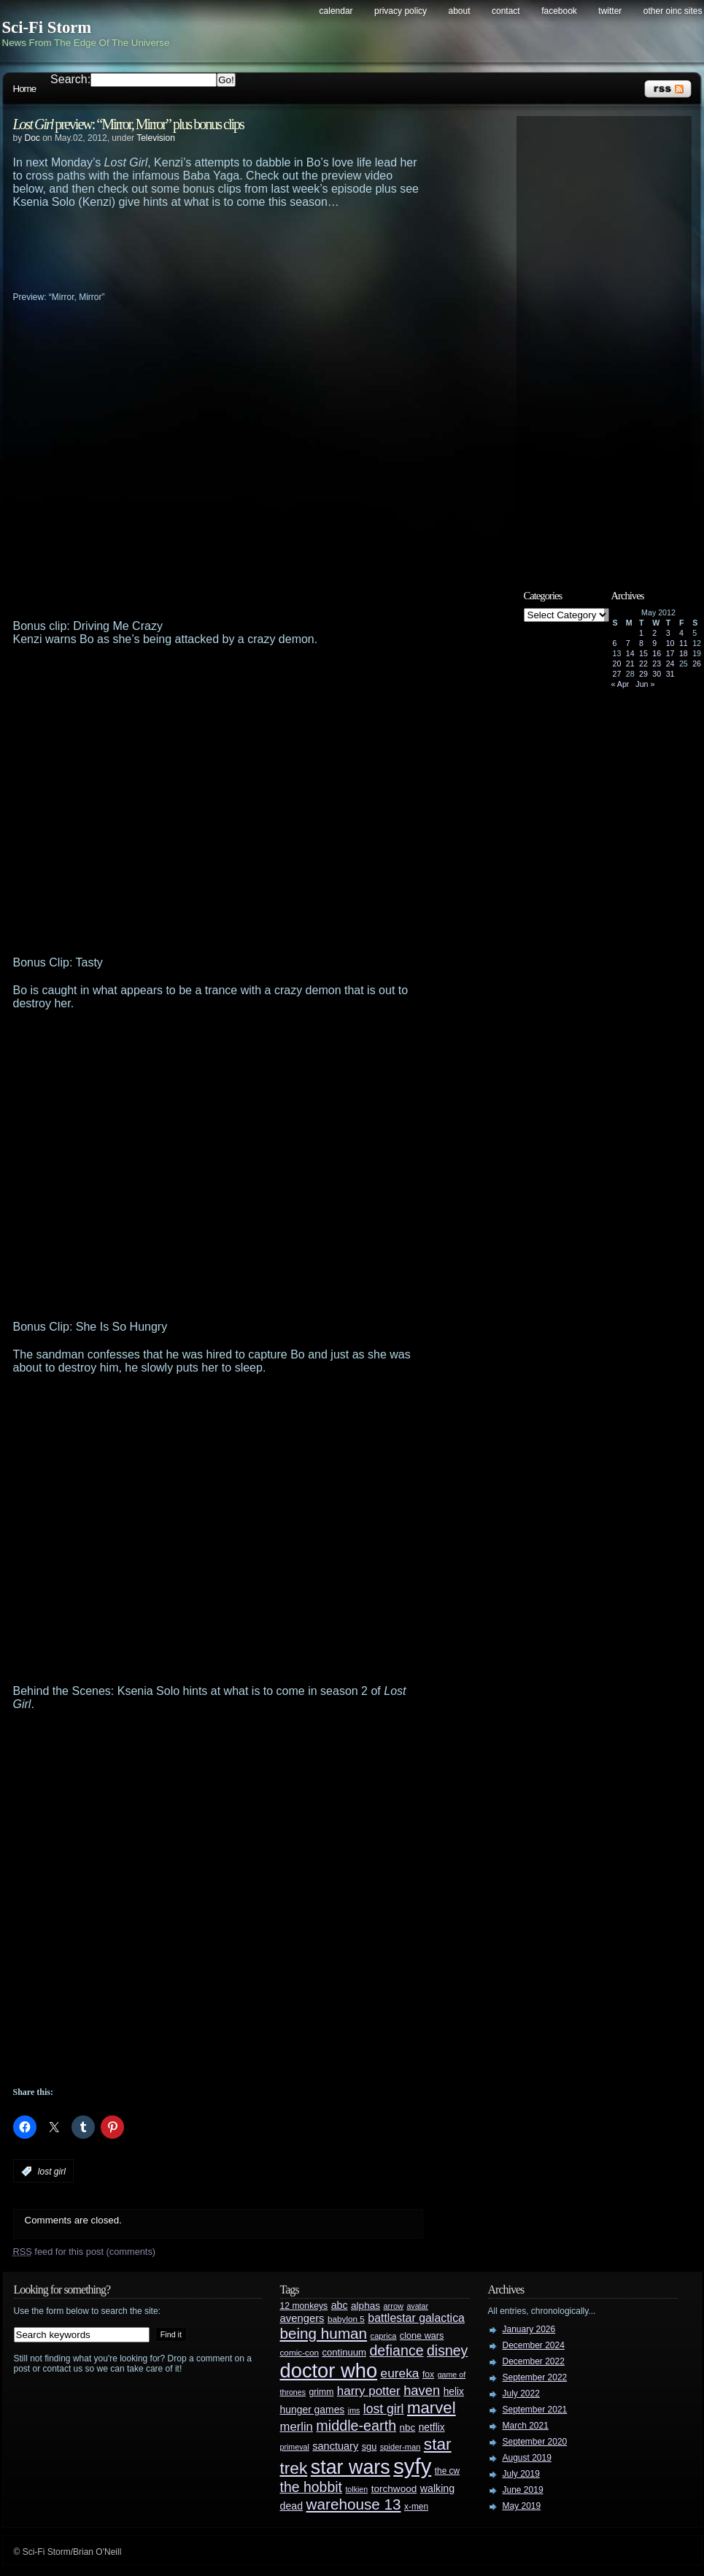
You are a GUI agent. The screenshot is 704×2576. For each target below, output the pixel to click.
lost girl (52, 2171)
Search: (70, 79)
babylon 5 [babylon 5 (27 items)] (346, 2318)
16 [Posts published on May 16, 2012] (656, 653)
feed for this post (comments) (84, 2251)
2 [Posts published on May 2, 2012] (654, 632)
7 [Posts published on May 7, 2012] (628, 643)
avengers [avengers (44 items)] (302, 2318)
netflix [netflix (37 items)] (432, 2427)
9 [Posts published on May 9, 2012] (654, 643)
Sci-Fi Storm (47, 27)
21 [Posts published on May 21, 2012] (630, 663)
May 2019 (522, 2506)
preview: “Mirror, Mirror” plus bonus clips (128, 124)
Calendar (336, 11)
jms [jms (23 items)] (354, 2410)
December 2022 (534, 2361)
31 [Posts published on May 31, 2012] (670, 673)
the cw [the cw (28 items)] (447, 2471)
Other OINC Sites (673, 11)
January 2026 (529, 2329)
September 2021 (535, 2409)
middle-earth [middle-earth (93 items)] (356, 2426)
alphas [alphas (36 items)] (365, 2305)
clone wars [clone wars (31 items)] (422, 2336)
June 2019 (523, 2490)
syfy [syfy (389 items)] (412, 2466)
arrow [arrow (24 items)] (393, 2306)
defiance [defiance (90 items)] (396, 2350)
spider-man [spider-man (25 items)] (400, 2446)
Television (155, 138)
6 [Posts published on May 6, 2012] (615, 643)
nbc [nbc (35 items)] (408, 2427)
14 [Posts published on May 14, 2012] (630, 653)
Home (24, 88)
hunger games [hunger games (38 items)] (312, 2409)
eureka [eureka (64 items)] (400, 2373)
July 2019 (521, 2474)
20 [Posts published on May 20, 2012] (617, 663)
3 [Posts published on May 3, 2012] (668, 632)
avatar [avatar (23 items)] (417, 2306)
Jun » (644, 684)
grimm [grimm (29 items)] (321, 2392)
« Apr (620, 684)
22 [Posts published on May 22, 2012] (643, 663)
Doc (32, 138)
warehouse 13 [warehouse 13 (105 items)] (353, 2504)
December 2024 (534, 2345)
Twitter (610, 11)
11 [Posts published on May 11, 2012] (683, 643)
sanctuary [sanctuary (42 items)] (335, 2446)
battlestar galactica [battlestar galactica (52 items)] (416, 2318)
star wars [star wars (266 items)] (350, 2467)
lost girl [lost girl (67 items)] (383, 2409)
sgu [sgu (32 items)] (369, 2446)
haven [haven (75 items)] (421, 2390)
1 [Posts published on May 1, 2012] (641, 632)
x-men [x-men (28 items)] (416, 2507)
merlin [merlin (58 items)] (296, 2427)
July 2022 (521, 2393)
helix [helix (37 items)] (454, 2391)
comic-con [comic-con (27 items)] (299, 2352)
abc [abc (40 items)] (339, 2305)
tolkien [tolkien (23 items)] (356, 2489)
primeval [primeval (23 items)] (294, 2446)
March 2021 (526, 2426)
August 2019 (527, 2458)
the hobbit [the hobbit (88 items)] (311, 2487)
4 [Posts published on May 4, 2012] (681, 632)
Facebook (559, 11)
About (460, 11)
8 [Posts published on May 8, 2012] (641, 643)
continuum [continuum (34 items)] (344, 2352)
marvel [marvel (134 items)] (431, 2408)
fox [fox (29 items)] (428, 2374)
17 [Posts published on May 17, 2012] (670, 653)
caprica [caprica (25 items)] (384, 2335)
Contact (506, 11)
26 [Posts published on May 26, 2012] (696, 663)
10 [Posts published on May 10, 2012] (670, 643)
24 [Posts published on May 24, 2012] (670, 663)
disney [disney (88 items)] (447, 2350)
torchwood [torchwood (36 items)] (394, 2488)
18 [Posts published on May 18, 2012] (683, 653)
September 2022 (535, 2377)
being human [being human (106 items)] (324, 2333)
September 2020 (535, 2442)
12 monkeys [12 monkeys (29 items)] (304, 2306)
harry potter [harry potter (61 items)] (369, 2391)
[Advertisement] (246, 249)
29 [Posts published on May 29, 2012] (643, 673)
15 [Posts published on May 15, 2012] (643, 653)
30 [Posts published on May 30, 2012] (656, 673)
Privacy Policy (400, 11)
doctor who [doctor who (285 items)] (329, 2370)
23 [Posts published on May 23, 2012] (656, 663)
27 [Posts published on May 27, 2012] (617, 673)
